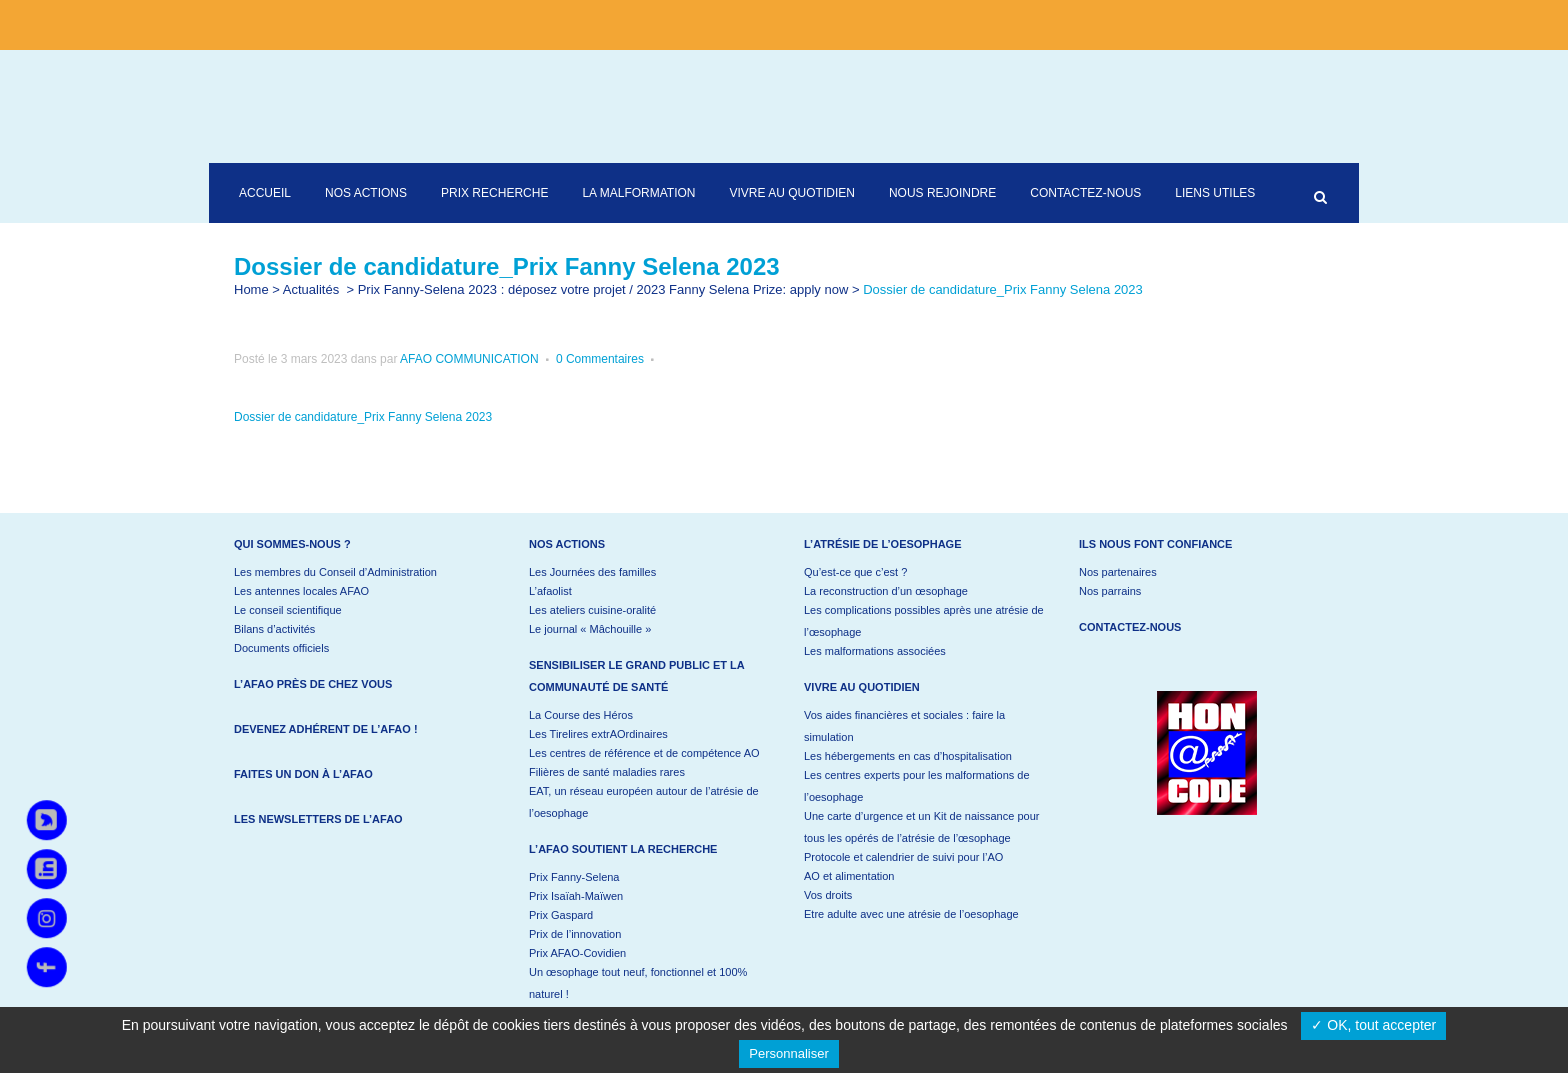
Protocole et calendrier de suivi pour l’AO (903, 857)
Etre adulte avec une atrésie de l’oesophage (911, 914)
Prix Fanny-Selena (574, 877)
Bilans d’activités (274, 629)
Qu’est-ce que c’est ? (855, 572)
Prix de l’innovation (575, 934)
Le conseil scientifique (288, 610)
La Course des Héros (581, 715)
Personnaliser (789, 1053)
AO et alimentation (849, 876)
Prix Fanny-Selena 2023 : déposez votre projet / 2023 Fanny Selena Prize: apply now (603, 289)
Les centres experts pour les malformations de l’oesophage (917, 786)
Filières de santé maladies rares (607, 772)
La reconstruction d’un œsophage (886, 591)
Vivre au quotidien (862, 687)
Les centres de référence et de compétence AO (644, 753)
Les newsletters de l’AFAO (318, 819)
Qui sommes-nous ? (292, 544)
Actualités (311, 289)
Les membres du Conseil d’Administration (335, 572)
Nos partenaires (1118, 572)
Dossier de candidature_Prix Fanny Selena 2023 (363, 417)
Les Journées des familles (592, 572)
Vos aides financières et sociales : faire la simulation (904, 726)
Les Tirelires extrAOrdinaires (598, 734)
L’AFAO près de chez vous (313, 684)
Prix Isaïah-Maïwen (576, 896)
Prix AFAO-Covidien (577, 953)
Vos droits (828, 895)
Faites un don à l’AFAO (303, 774)
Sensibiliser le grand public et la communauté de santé (636, 676)
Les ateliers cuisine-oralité (592, 610)
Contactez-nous (1130, 627)
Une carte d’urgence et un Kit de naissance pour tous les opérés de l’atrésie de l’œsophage (921, 827)
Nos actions (567, 544)
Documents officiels (281, 648)
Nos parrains (1110, 591)
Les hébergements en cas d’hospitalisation (908, 756)
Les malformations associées (875, 651)
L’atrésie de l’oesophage (883, 544)
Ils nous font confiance (1155, 544)
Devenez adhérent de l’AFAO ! (326, 729)
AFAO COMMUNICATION (469, 359)
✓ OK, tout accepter (1373, 1025)
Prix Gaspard (561, 915)
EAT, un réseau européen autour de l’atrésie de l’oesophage (644, 802)
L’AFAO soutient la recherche (623, 849)
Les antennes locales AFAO (301, 591)
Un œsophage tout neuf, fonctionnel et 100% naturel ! (638, 983)
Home (251, 289)
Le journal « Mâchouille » (590, 629)
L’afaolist (550, 591)
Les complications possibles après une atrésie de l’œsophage (924, 621)
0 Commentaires (600, 359)
